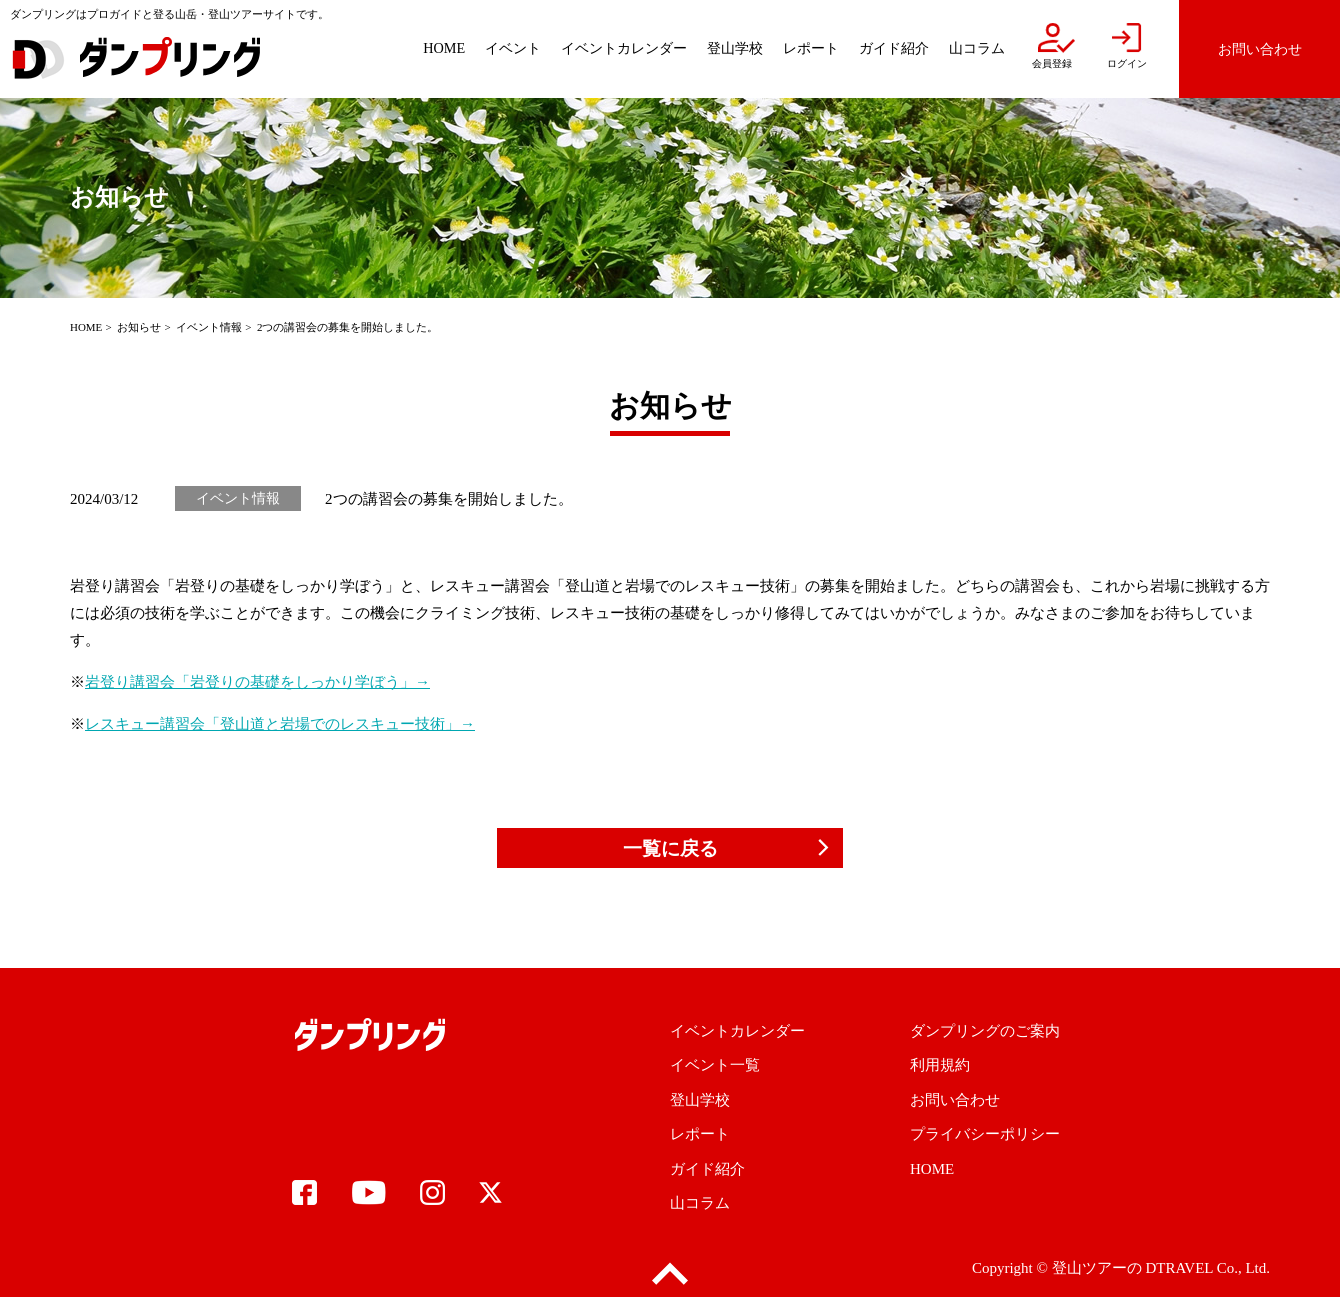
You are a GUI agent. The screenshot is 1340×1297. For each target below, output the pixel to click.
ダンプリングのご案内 (985, 1031)
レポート (700, 1134)
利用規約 (940, 1065)
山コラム (700, 1203)
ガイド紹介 (707, 1169)
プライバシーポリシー (985, 1134)
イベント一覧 (715, 1065)
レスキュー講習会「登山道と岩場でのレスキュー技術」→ (280, 724)
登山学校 (700, 1100)
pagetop (670, 1274)
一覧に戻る (670, 848)
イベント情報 (209, 327)
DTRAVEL (1179, 1268)
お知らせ (139, 327)
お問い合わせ (955, 1100)
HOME (86, 327)
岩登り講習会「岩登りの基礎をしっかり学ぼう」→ (257, 682)
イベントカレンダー (737, 1031)
